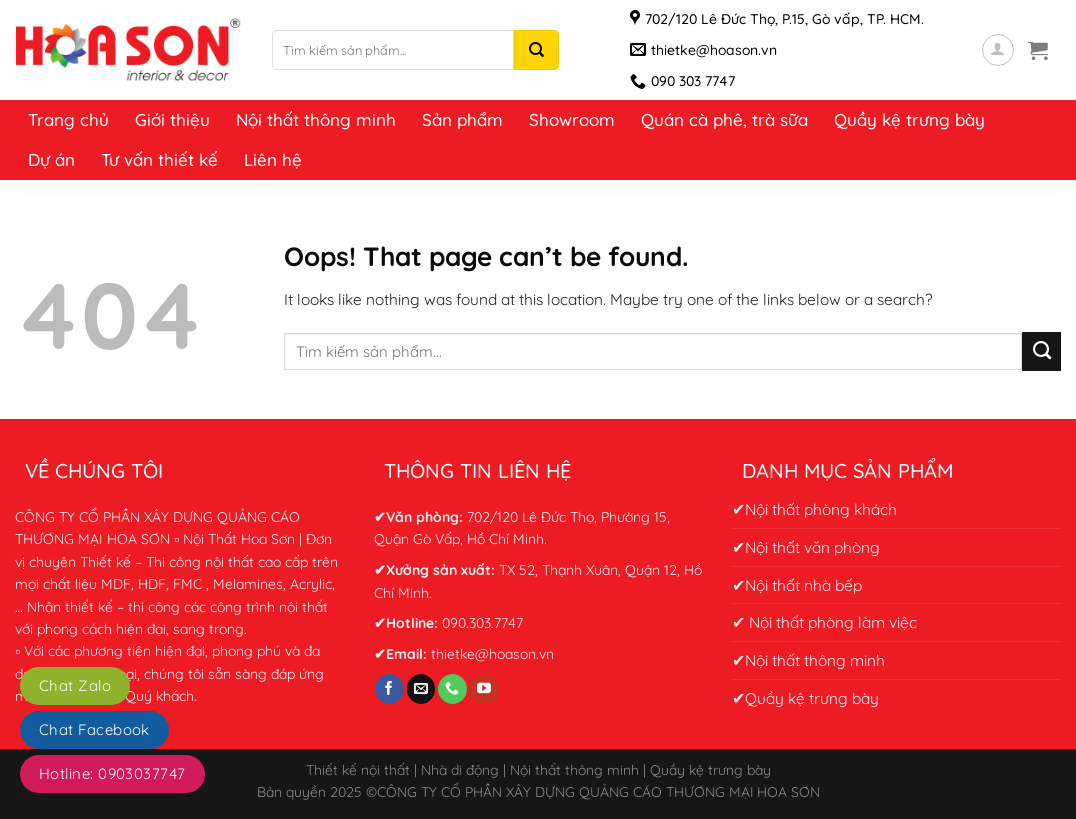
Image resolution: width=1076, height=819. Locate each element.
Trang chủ (68, 119)
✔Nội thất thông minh (808, 660)
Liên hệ (273, 159)
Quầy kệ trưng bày (909, 119)
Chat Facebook (94, 729)
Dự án (51, 159)
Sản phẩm (462, 119)
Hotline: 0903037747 (112, 773)
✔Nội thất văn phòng (806, 547)
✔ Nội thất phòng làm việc (824, 622)
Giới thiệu (172, 119)
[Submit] (1041, 351)
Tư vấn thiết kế (159, 159)
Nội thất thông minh (316, 119)
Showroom (572, 119)
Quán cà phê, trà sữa (724, 119)
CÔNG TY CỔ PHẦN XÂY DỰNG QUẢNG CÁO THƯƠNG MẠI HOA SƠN (598, 791)
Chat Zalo (75, 685)
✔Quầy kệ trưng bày (805, 698)
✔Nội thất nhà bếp (797, 585)
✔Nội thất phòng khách (814, 509)
